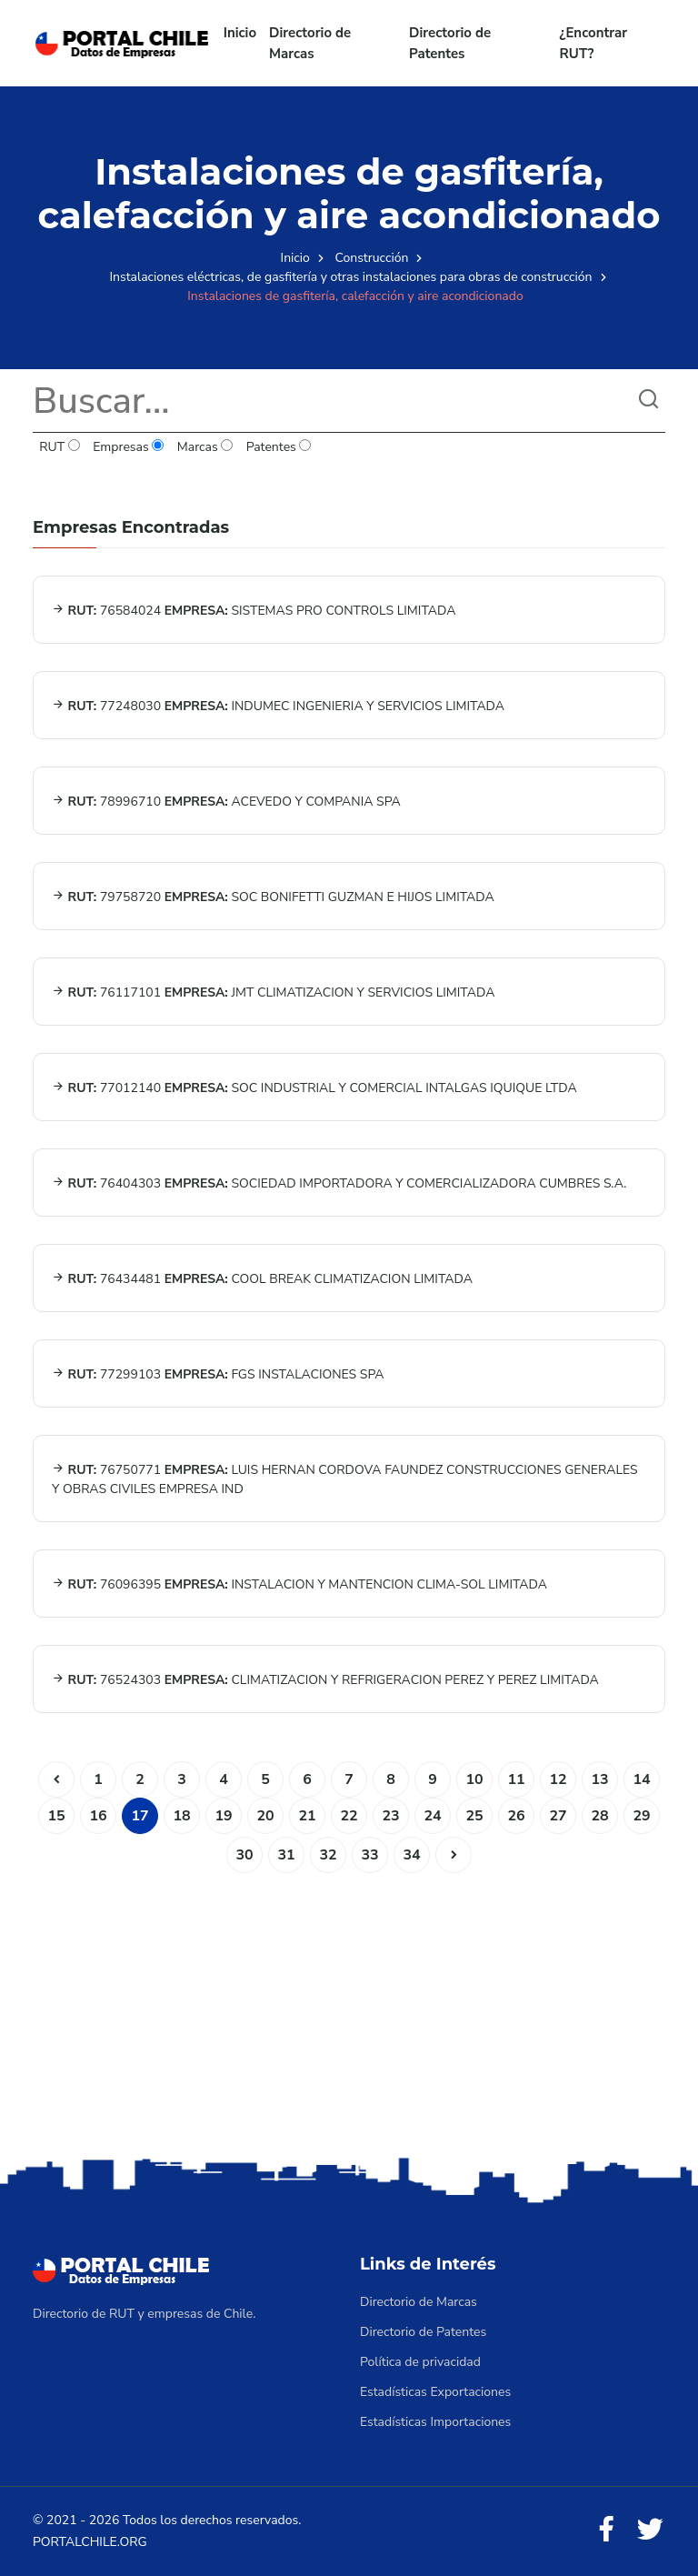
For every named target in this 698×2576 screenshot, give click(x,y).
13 (599, 1779)
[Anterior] (56, 1779)
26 (515, 1816)
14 (641, 1779)
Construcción (372, 257)
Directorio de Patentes (450, 43)
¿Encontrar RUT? (594, 43)
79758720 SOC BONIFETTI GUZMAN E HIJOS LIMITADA (273, 897)
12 (557, 1779)
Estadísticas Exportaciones (435, 2392)
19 (223, 1816)
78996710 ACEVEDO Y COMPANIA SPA (226, 801)
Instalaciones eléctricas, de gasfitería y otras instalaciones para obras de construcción (351, 277)
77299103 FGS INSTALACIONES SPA (218, 1374)
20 (265, 1816)
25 (474, 1816)
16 (97, 1816)
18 (181, 1816)
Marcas (205, 447)
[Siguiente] (453, 1855)
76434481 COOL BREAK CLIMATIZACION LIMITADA (262, 1279)
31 (285, 1855)
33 (369, 1855)
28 (599, 1816)
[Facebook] (606, 2530)
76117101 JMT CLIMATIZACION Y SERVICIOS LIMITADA (273, 992)
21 (306, 1816)
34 (411, 1855)
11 (515, 1779)
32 (327, 1855)
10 (474, 1779)
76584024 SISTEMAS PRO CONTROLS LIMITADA (253, 610)
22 (348, 1816)
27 (557, 1816)
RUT (59, 447)
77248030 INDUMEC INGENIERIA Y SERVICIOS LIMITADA (278, 706)
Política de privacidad (420, 2362)
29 (641, 1816)
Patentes (278, 447)
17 (139, 1816)
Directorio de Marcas (310, 43)
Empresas (128, 447)
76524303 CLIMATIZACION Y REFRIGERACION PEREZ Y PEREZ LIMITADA (325, 1680)
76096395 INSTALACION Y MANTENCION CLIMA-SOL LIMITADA (299, 1584)
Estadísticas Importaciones (435, 2422)
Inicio (240, 33)
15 (56, 1816)
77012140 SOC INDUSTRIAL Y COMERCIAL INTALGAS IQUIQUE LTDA (314, 1088)
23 (390, 1816)
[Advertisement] (349, 2009)
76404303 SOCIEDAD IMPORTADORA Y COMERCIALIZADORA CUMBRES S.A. (339, 1183)
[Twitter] (649, 2530)
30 (244, 1855)
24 (432, 1816)
